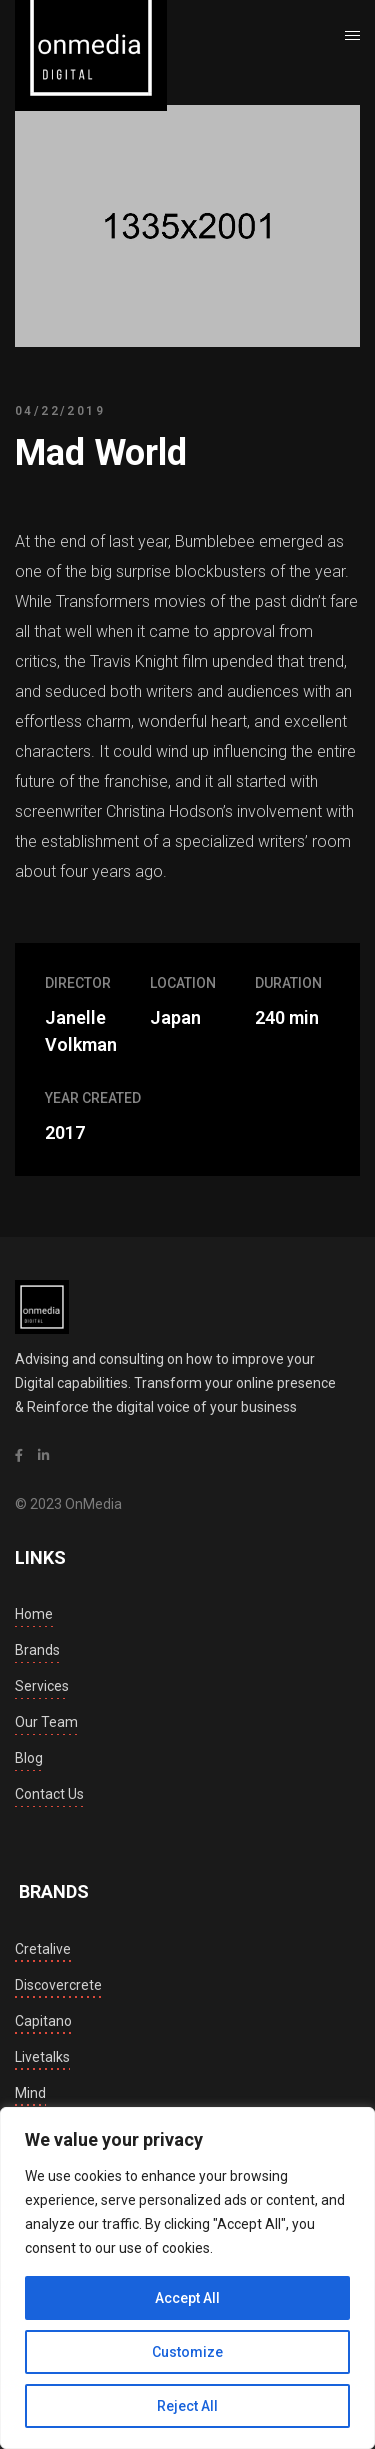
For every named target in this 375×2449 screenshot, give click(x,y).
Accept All (187, 2298)
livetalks (42, 2057)
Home (34, 1614)
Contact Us (49, 1794)
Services (42, 1686)
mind (30, 2093)
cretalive (43, 1949)
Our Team (46, 1722)
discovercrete (58, 1985)
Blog (29, 1758)
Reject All (187, 2406)
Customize (187, 2352)
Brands (37, 1650)
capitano (43, 2021)
